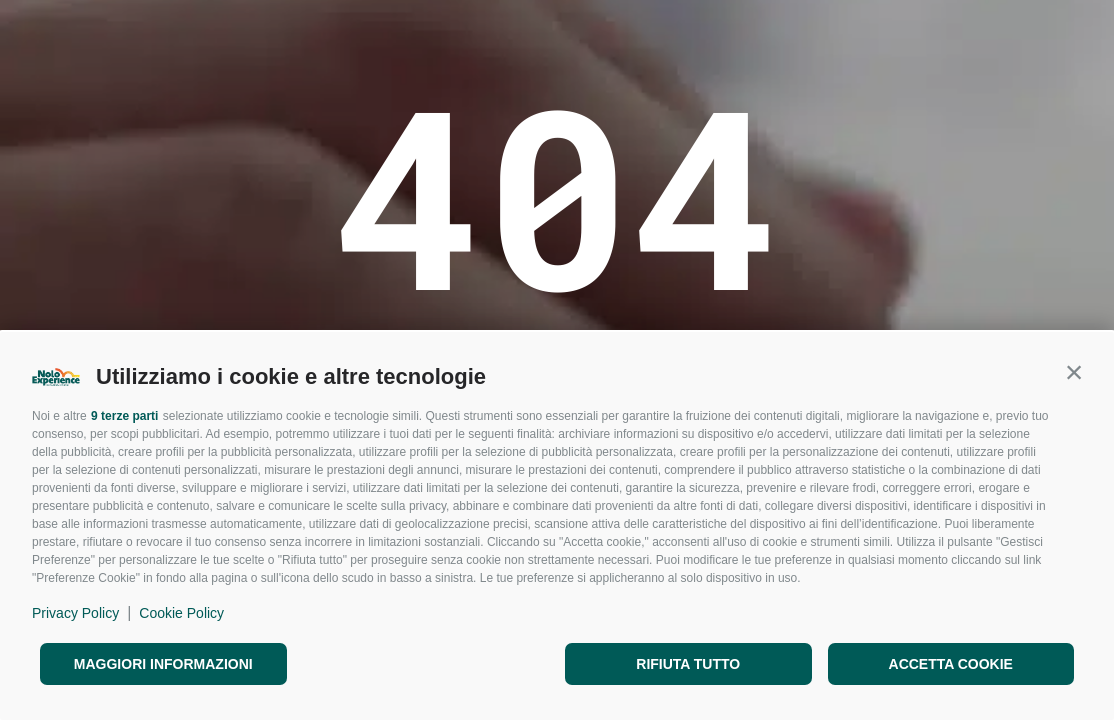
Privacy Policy (75, 613)
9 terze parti (124, 416)
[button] (1074, 372)
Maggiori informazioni (163, 664)
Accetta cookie (951, 664)
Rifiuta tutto (688, 664)
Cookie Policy (181, 613)
